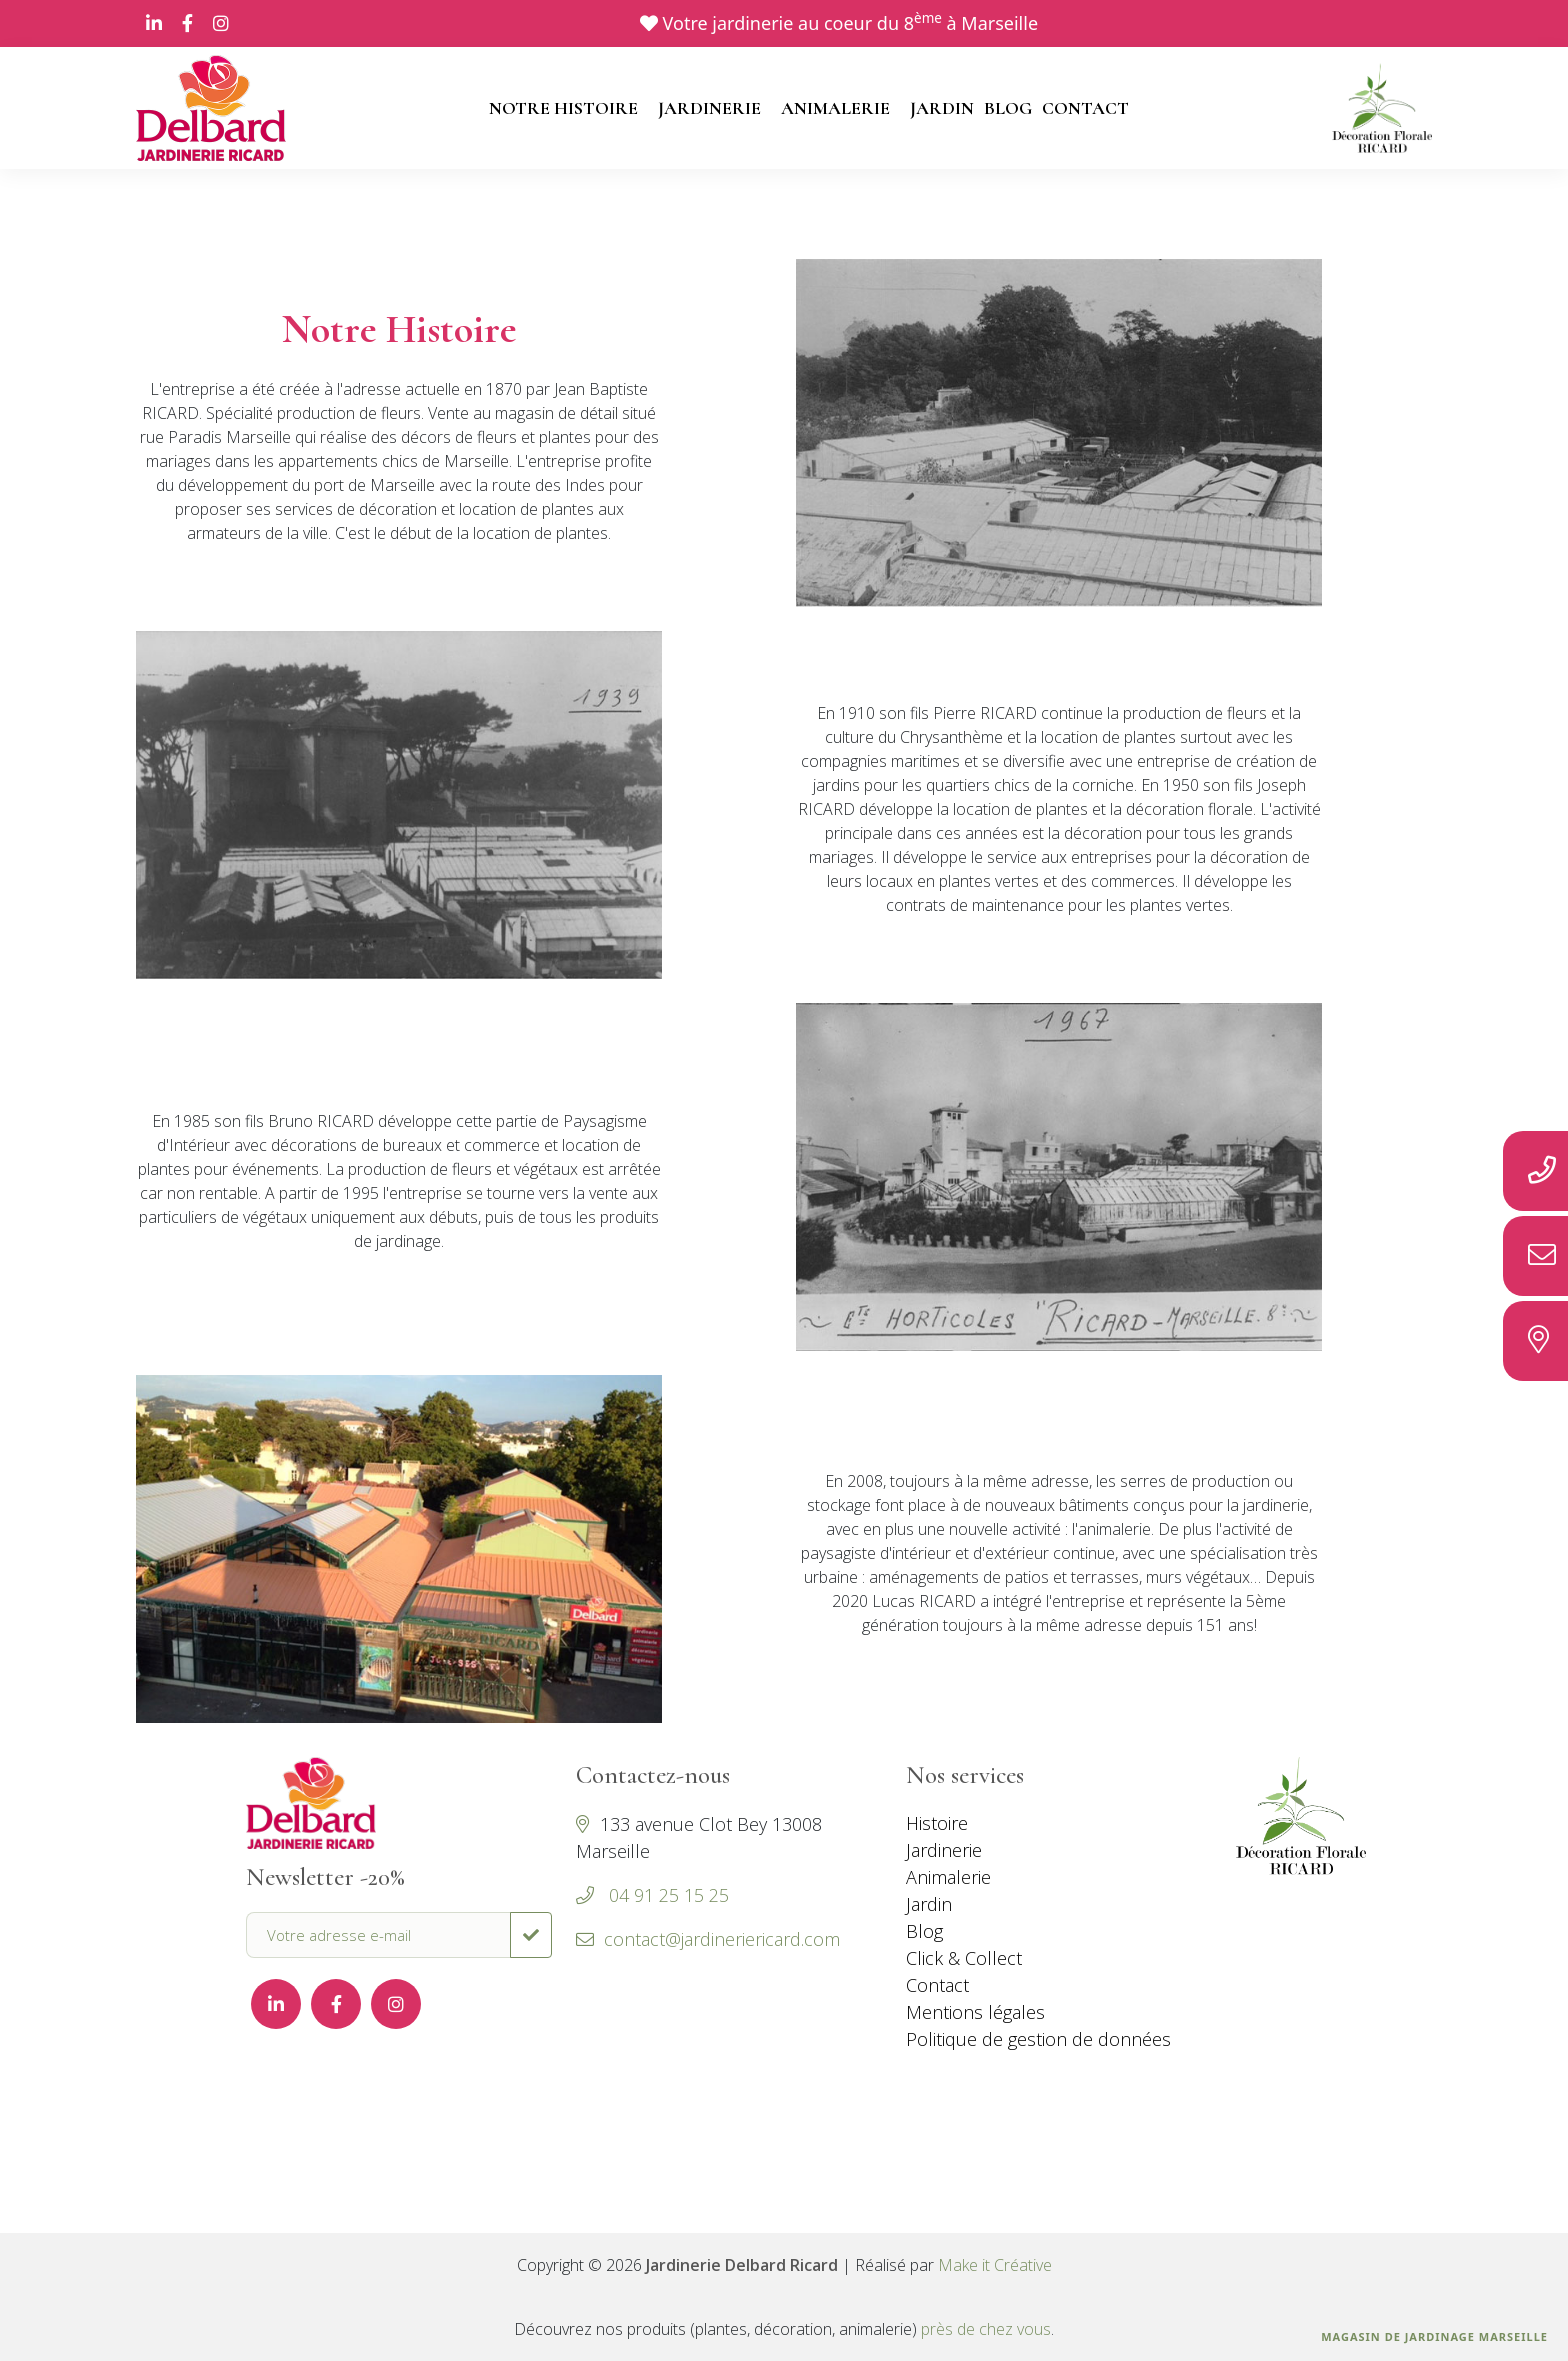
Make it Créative (995, 2265)
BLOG (1008, 108)
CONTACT (1085, 108)
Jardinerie (944, 1850)
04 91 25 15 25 (666, 1895)
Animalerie (948, 1877)
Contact (937, 1985)
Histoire (937, 1823)
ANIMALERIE (835, 108)
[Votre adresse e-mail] (378, 1935)
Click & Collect (964, 1958)
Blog (924, 1931)
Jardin (929, 1904)
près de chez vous (986, 2329)
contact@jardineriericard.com (708, 1939)
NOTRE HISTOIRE (563, 108)
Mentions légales (975, 2012)
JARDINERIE (709, 108)
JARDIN (942, 108)
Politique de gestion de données (1038, 2039)
